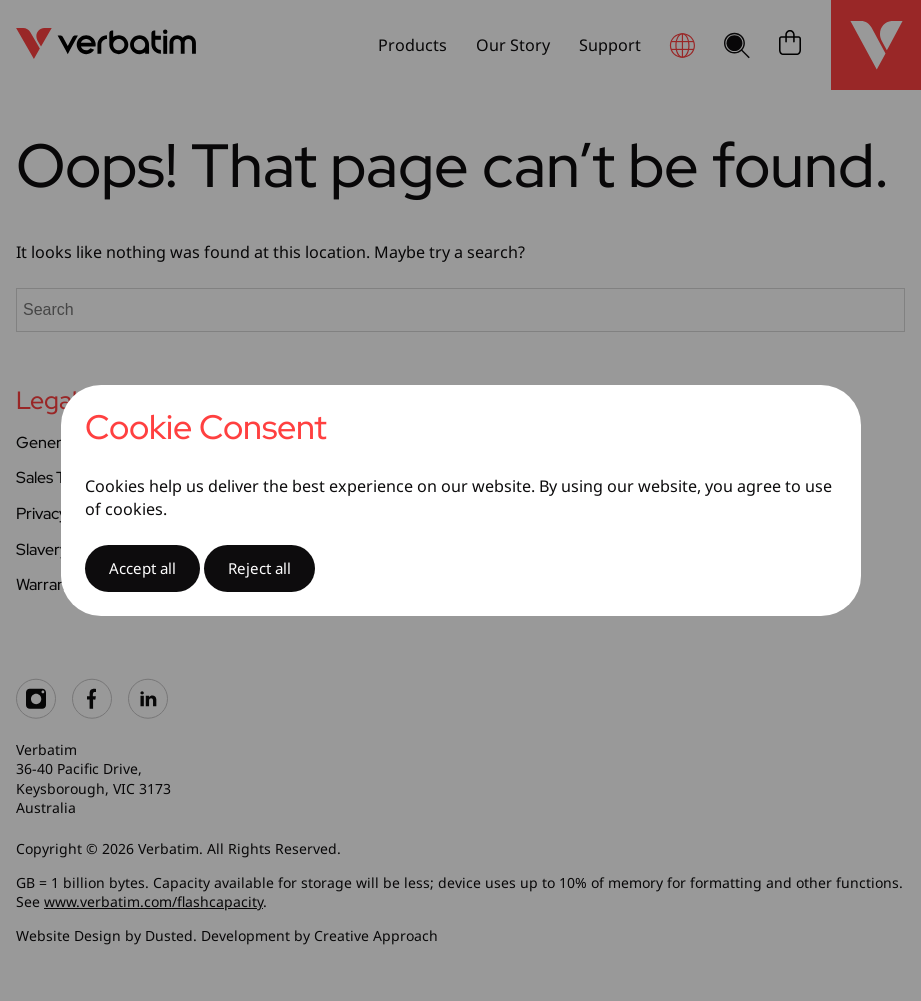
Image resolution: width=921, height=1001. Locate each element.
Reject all (259, 568)
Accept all (142, 568)
